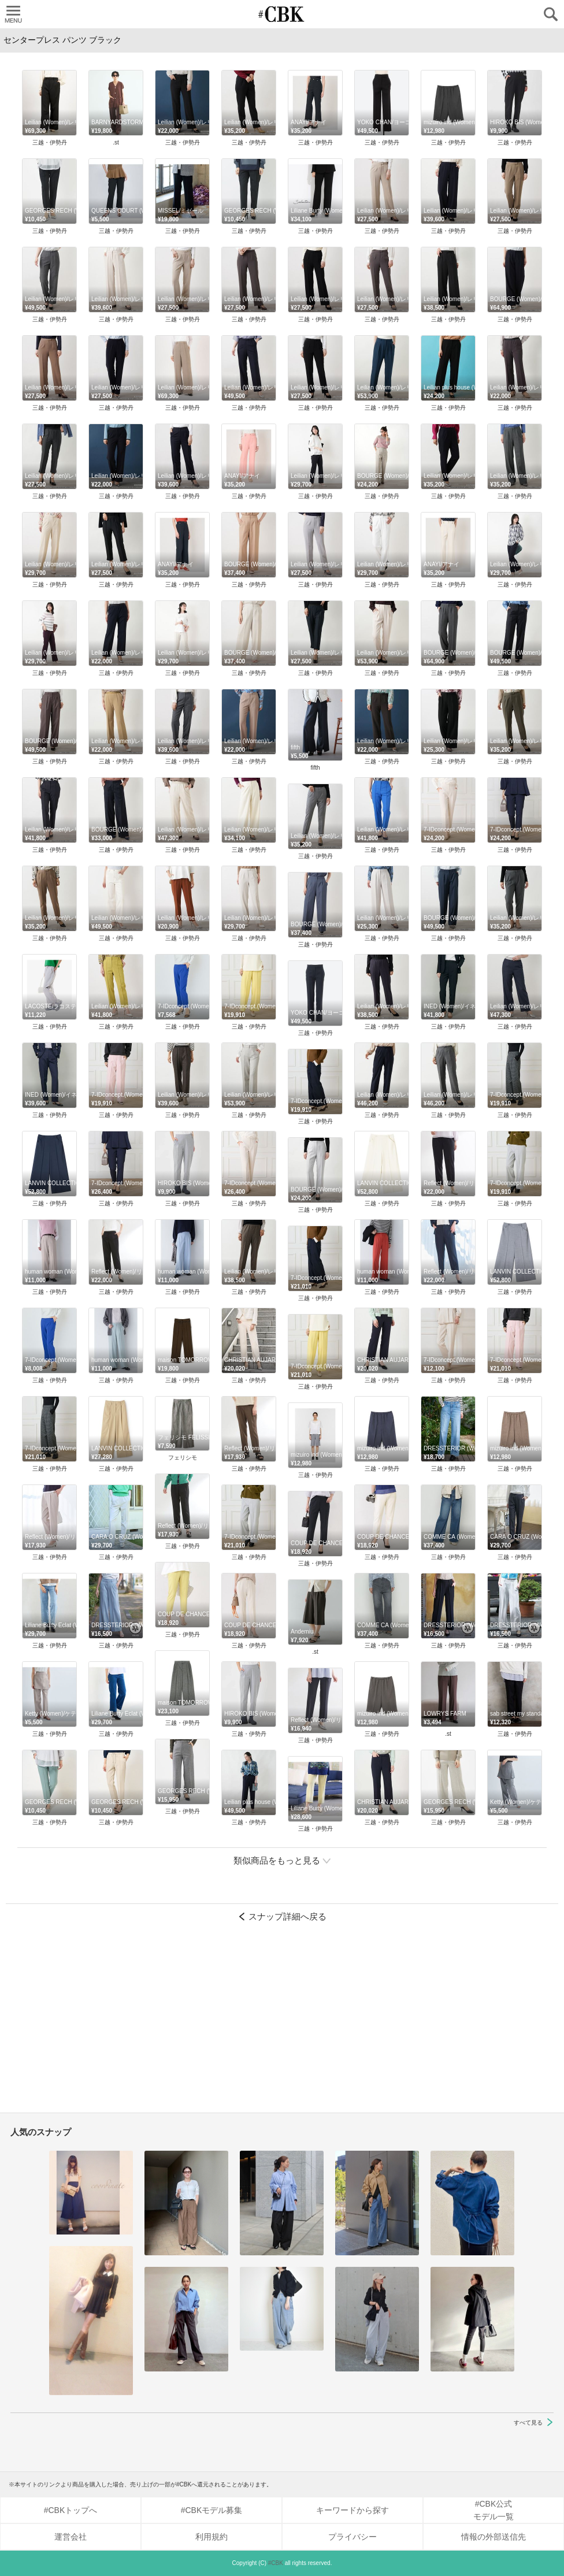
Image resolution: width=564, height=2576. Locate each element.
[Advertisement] (282, 2023)
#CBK (275, 2563)
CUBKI (282, 14)
